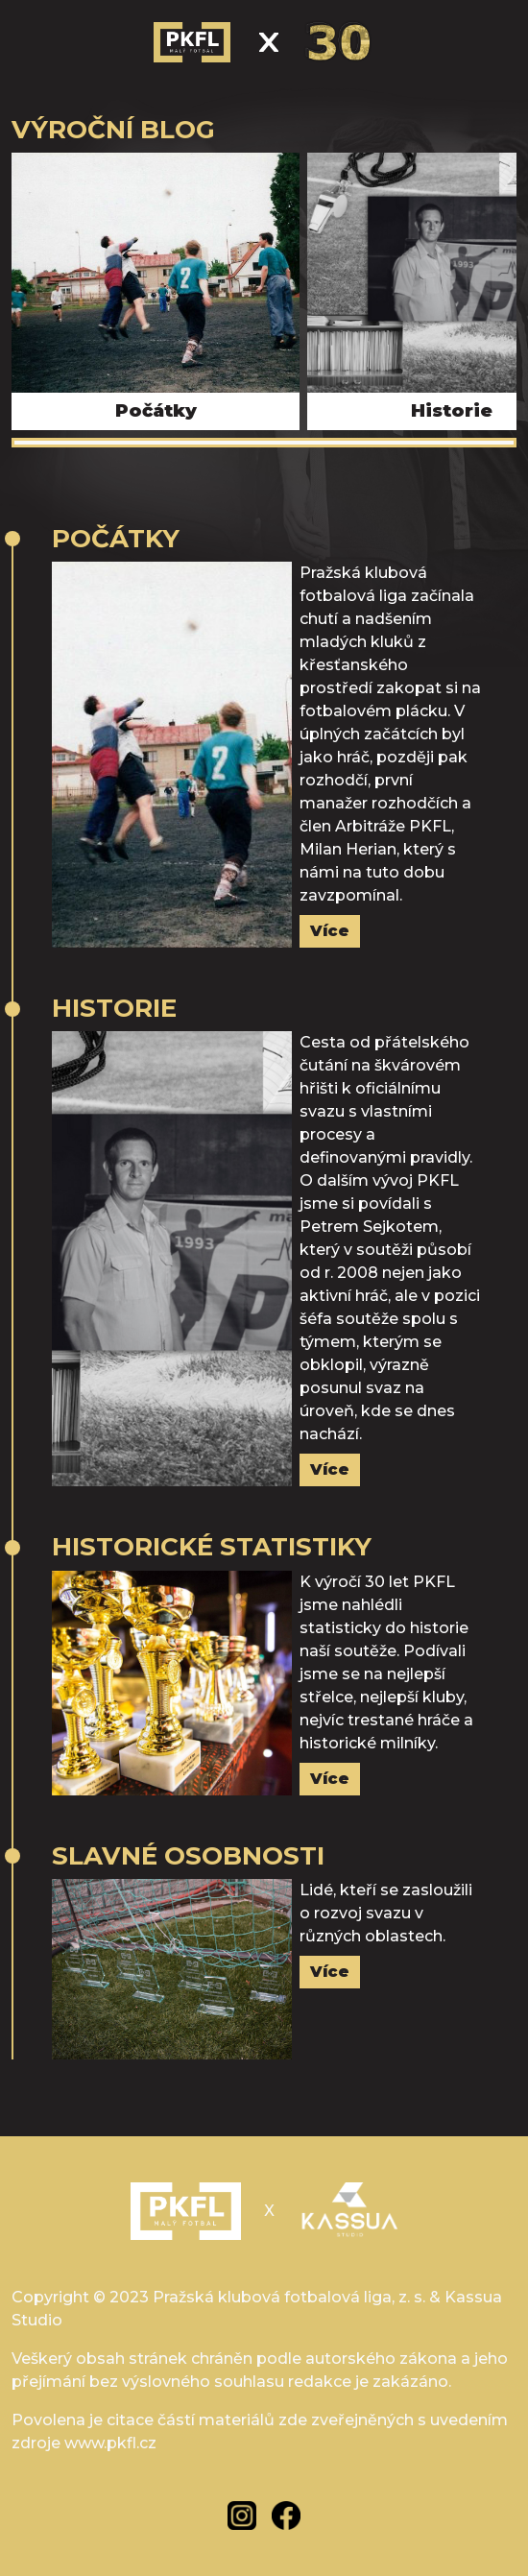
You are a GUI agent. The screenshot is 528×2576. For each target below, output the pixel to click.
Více (329, 931)
